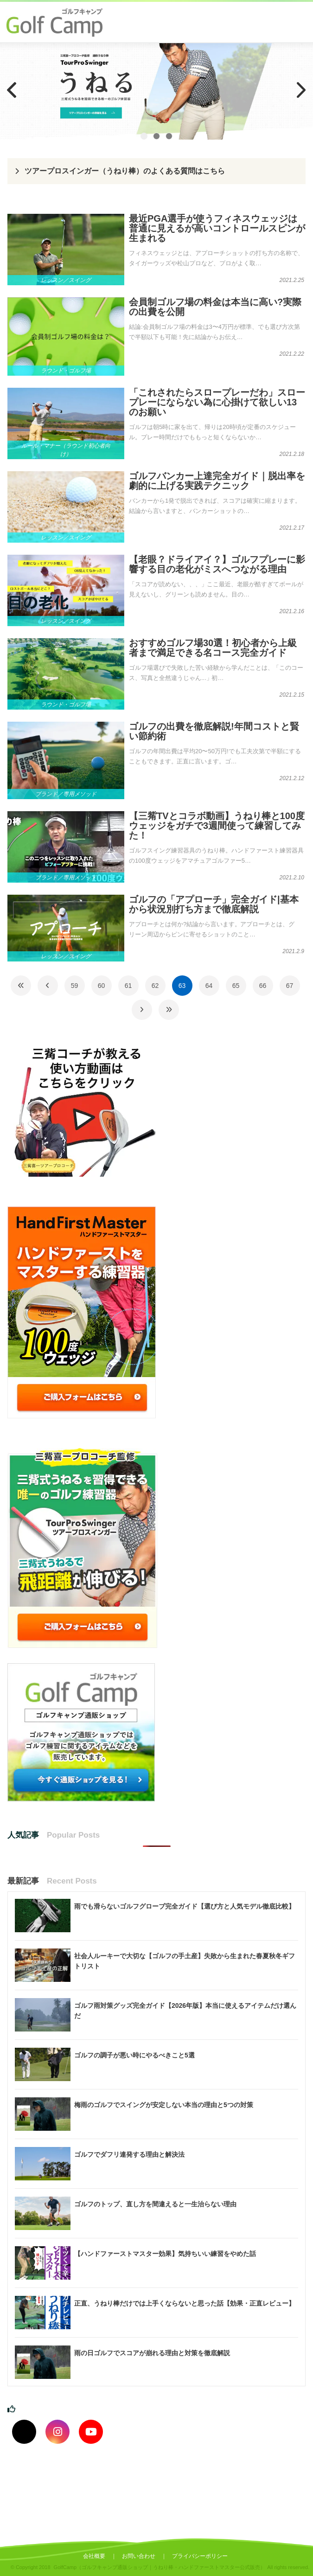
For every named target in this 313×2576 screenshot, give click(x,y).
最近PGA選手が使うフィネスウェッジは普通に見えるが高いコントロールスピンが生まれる (217, 228)
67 (290, 985)
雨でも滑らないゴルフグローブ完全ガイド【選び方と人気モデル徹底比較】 (184, 1906)
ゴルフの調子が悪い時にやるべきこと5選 (134, 2055)
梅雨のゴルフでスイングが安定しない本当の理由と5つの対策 (163, 2104)
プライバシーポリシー (200, 2556)
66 (263, 985)
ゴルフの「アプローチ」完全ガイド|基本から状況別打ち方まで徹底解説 (214, 904)
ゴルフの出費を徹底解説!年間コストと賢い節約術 (214, 731)
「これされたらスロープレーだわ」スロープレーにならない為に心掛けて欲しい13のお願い (217, 402)
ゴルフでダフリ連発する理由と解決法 (129, 2154)
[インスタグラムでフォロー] (57, 2432)
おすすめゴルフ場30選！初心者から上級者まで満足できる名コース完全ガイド (213, 648)
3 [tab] (169, 136)
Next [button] (301, 90)
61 (128, 985)
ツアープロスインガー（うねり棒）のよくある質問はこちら (125, 171)
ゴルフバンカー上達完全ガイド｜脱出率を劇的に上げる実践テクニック (217, 481)
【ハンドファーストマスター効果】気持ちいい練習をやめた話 (165, 2253)
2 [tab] (156, 136)
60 (101, 985)
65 (236, 985)
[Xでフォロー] (24, 2432)
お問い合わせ (138, 2556)
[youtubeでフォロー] (91, 2432)
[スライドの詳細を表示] (156, 91)
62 (155, 985)
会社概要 (94, 2556)
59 (74, 985)
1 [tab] (144, 136)
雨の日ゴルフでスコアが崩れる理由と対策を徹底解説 (152, 2353)
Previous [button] (11, 90)
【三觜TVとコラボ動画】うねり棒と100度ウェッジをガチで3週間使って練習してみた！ (217, 825)
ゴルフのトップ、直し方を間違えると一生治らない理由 (155, 2204)
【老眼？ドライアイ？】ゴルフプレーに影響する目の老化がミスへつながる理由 (217, 564)
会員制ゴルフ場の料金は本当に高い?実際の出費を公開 (215, 307)
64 (209, 985)
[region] (156, 91)
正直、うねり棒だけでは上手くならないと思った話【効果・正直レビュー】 (184, 2303)
